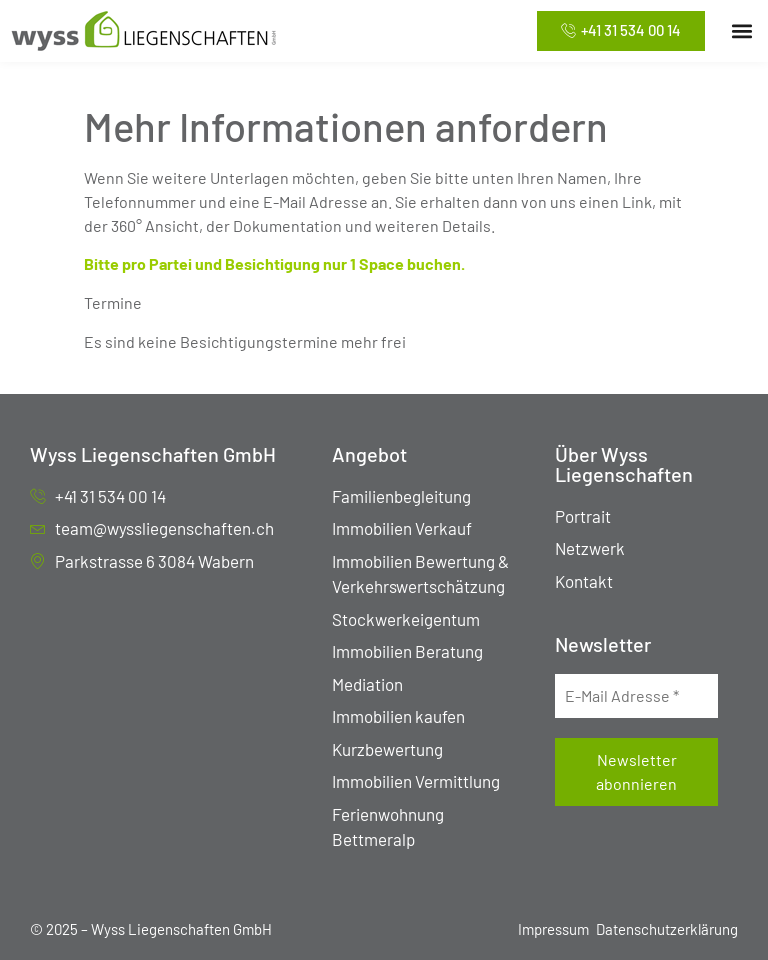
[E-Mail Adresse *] (636, 696)
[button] (741, 31)
